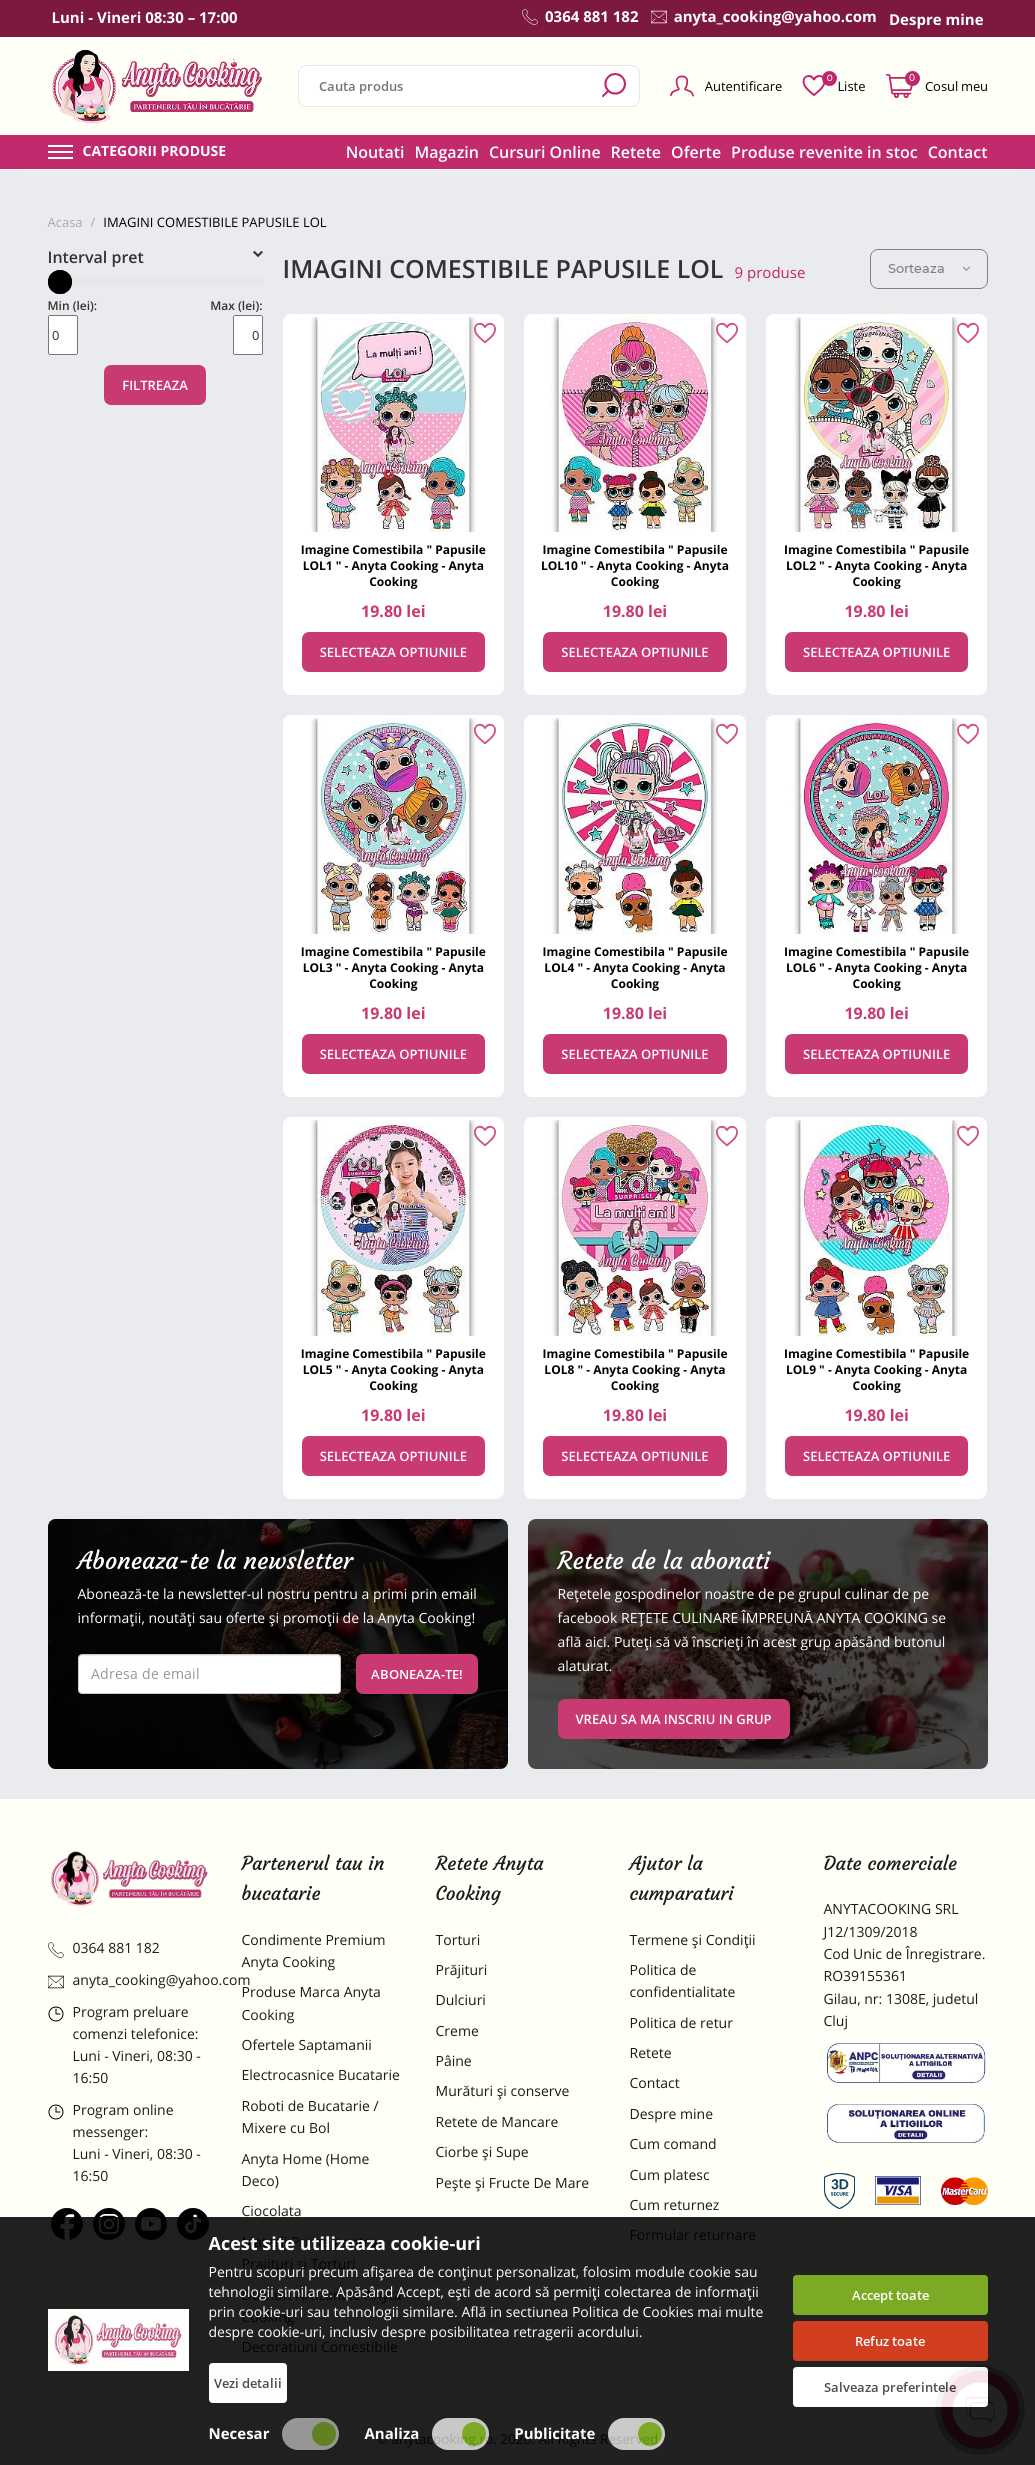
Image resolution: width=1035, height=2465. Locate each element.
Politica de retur (681, 2023)
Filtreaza (155, 385)
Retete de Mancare (497, 2122)
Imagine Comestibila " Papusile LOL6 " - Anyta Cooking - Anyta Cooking (876, 967)
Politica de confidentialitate (683, 1981)
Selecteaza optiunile (393, 652)
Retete (636, 152)
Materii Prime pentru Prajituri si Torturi (310, 2253)
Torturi (458, 1940)
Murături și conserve (503, 2091)
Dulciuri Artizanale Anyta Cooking (322, 2306)
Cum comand (673, 2144)
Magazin (446, 152)
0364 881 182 (104, 1948)
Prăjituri (462, 1970)
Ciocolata (272, 2211)
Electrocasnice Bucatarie (321, 2075)
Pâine (454, 2061)
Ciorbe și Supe (482, 2152)
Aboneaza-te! (417, 1674)
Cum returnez (675, 2205)
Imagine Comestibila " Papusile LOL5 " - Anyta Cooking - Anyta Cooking (393, 1369)
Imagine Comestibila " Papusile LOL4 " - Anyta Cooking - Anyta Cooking (634, 967)
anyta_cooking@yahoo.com (130, 1980)
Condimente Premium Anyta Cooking (314, 1951)
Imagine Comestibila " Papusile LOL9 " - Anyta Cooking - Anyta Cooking (876, 1369)
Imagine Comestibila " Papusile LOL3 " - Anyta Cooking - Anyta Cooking (393, 967)
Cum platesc (670, 2175)
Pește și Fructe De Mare (513, 2183)
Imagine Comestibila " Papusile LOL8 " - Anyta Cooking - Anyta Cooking (634, 1369)
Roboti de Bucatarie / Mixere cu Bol (310, 2117)
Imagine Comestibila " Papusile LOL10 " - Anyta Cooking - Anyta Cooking (635, 565)
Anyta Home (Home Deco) (306, 2170)
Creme (457, 2031)
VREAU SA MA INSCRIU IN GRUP (674, 1719)
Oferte (696, 152)
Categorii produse (155, 152)
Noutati (375, 152)
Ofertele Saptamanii (307, 2045)
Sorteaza (929, 268)
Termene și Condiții (693, 1940)
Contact (958, 152)
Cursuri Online (545, 152)
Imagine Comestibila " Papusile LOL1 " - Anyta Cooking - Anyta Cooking (393, 565)
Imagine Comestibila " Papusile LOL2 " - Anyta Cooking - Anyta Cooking (876, 565)
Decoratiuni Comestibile (320, 2347)
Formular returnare (693, 2235)
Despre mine (672, 2114)
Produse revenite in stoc (824, 152)
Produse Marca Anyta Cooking (311, 2003)
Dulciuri (461, 2000)
